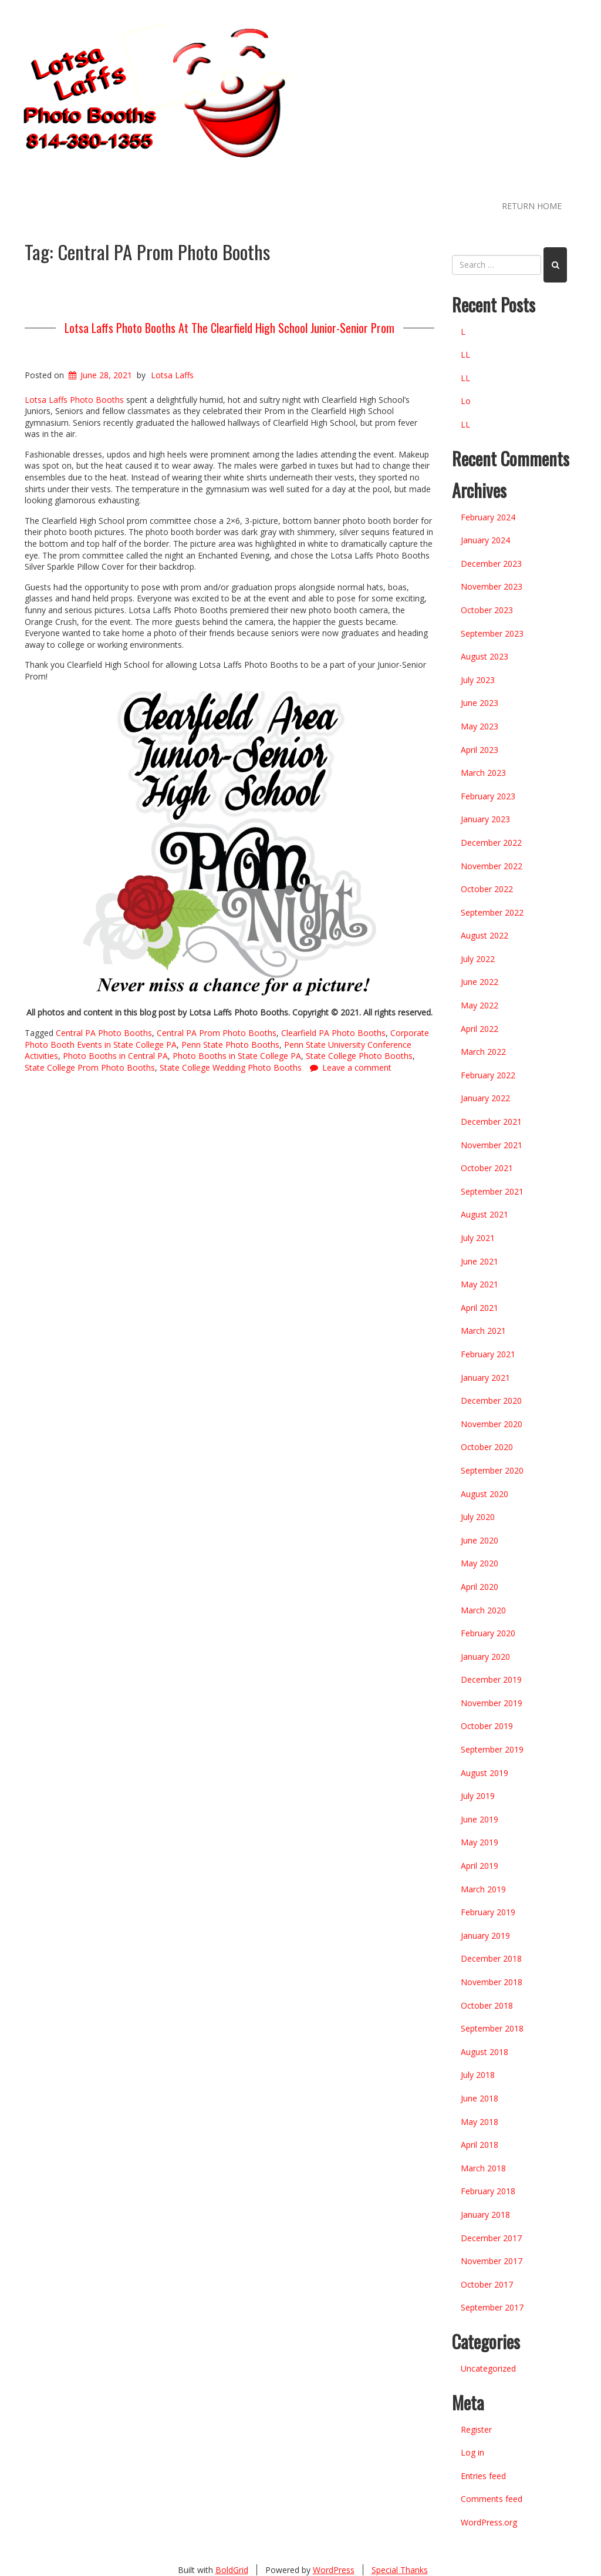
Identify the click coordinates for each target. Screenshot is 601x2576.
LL (465, 354)
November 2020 (491, 1424)
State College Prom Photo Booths (90, 1067)
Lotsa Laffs (172, 375)
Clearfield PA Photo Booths (333, 1032)
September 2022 (492, 912)
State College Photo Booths (359, 1055)
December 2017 (491, 2238)
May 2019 (479, 1842)
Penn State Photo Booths (230, 1044)
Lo (466, 400)
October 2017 (487, 2284)
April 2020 (479, 1586)
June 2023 (479, 702)
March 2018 (483, 2168)
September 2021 (492, 1191)
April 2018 (479, 2144)
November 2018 (491, 1982)
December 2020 (491, 1400)
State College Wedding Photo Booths (231, 1067)
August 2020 (484, 1493)
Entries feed (483, 2475)
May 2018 (479, 2121)
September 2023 (492, 633)
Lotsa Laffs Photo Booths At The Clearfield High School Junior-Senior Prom (229, 328)
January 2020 (485, 1656)
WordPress (333, 2569)
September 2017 (492, 2307)
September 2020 (492, 1470)
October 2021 (487, 1167)
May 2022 (479, 1005)
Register (476, 2429)
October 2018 (487, 2005)
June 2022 (479, 981)
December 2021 (491, 1121)
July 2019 (478, 1795)
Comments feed (491, 2498)
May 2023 (479, 726)
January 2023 (485, 819)
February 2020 (488, 1633)
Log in (472, 2452)
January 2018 (485, 2214)
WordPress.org (489, 2522)
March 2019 (483, 1889)
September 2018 (492, 2028)
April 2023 (479, 749)
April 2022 (479, 1028)
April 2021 (479, 1307)
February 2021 (488, 1354)
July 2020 (478, 1516)
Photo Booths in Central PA (115, 1055)
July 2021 (478, 1237)
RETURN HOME (532, 205)
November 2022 (491, 866)
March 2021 (483, 1330)
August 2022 (484, 935)
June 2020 (479, 1540)
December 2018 (491, 1958)
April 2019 (479, 1865)
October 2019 (487, 1725)
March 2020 (483, 1610)
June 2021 (479, 1261)
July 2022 (478, 958)
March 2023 (483, 772)
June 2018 (479, 2098)
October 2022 (487, 888)
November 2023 (491, 586)
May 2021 (479, 1284)
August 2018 (484, 2051)
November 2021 (491, 1145)
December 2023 (491, 563)
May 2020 (479, 1563)
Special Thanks (400, 2569)
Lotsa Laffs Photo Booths (74, 399)
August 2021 (484, 1214)
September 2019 (492, 1749)
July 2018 (478, 2074)
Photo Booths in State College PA (237, 1055)
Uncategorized (488, 2368)
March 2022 (483, 1051)
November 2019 (491, 1703)
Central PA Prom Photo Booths (216, 1032)
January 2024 (485, 540)
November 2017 (491, 2260)
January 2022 (485, 1098)
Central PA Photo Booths (104, 1032)
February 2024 (488, 517)
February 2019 (488, 1912)
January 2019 (485, 1935)
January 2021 (485, 1377)
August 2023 (484, 656)
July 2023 (478, 679)
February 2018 (488, 2191)
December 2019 (491, 1679)
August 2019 (484, 1772)
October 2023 (487, 610)
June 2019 (479, 1819)
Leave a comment (356, 1067)
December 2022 (491, 842)
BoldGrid (231, 2569)
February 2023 (488, 796)
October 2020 (487, 1446)
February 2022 (488, 1075)
